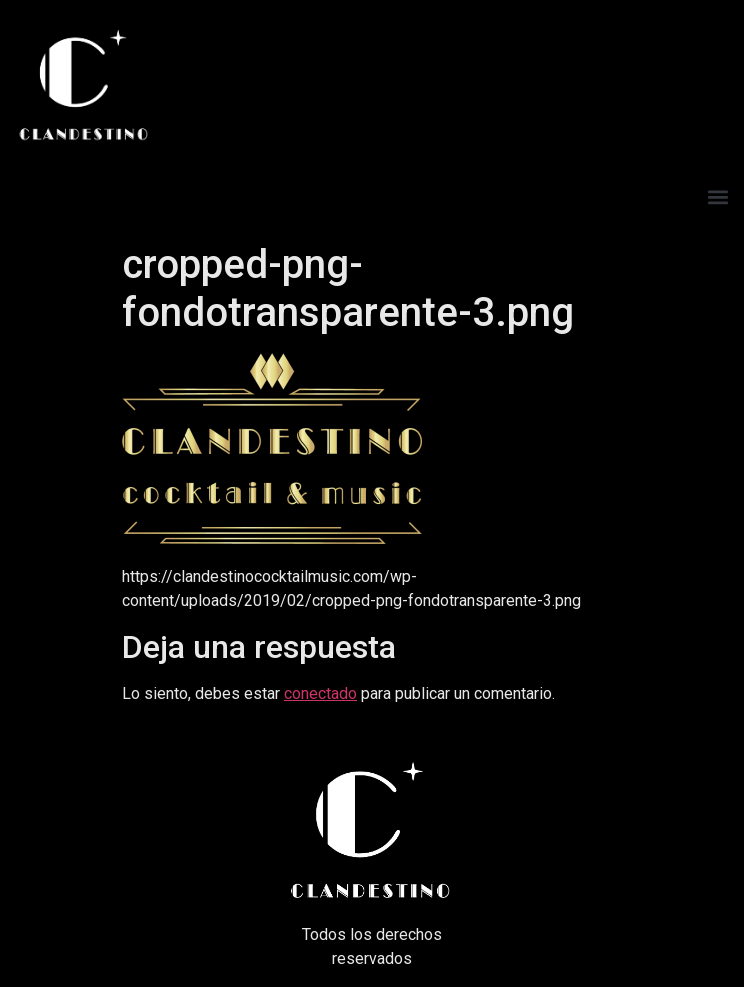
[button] (717, 196)
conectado (320, 693)
